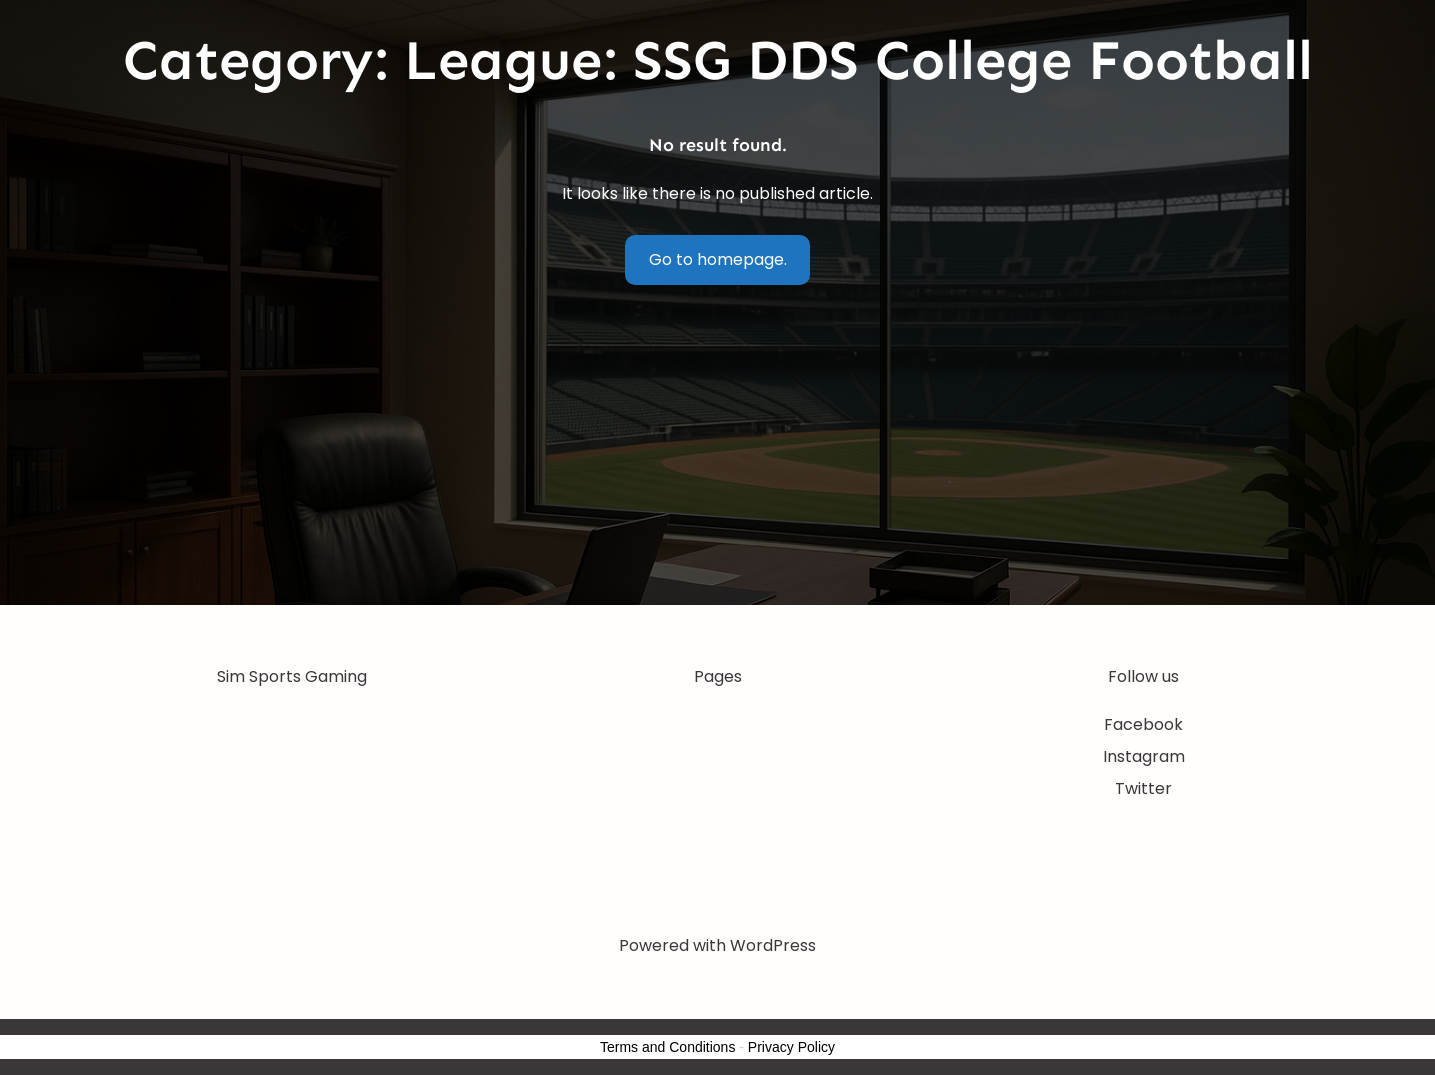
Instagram (1144, 756)
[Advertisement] (718, 455)
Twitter (1143, 788)
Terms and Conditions (667, 1047)
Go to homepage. (718, 259)
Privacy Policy (791, 1047)
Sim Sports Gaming (292, 676)
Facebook (1143, 724)
